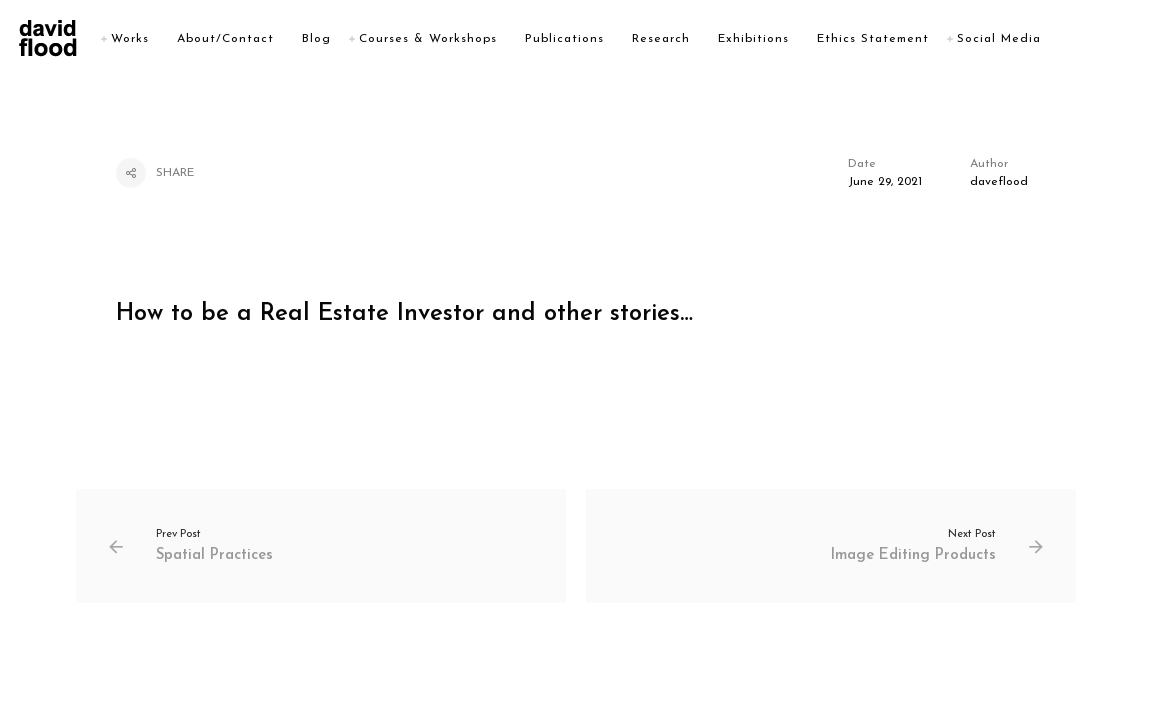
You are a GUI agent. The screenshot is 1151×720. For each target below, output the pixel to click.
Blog (363, 39)
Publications (611, 39)
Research (708, 39)
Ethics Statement (920, 39)
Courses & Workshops (475, 39)
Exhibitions (800, 39)
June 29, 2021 (885, 182)
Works (177, 39)
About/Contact (272, 39)
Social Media (1046, 39)
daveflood (999, 182)
